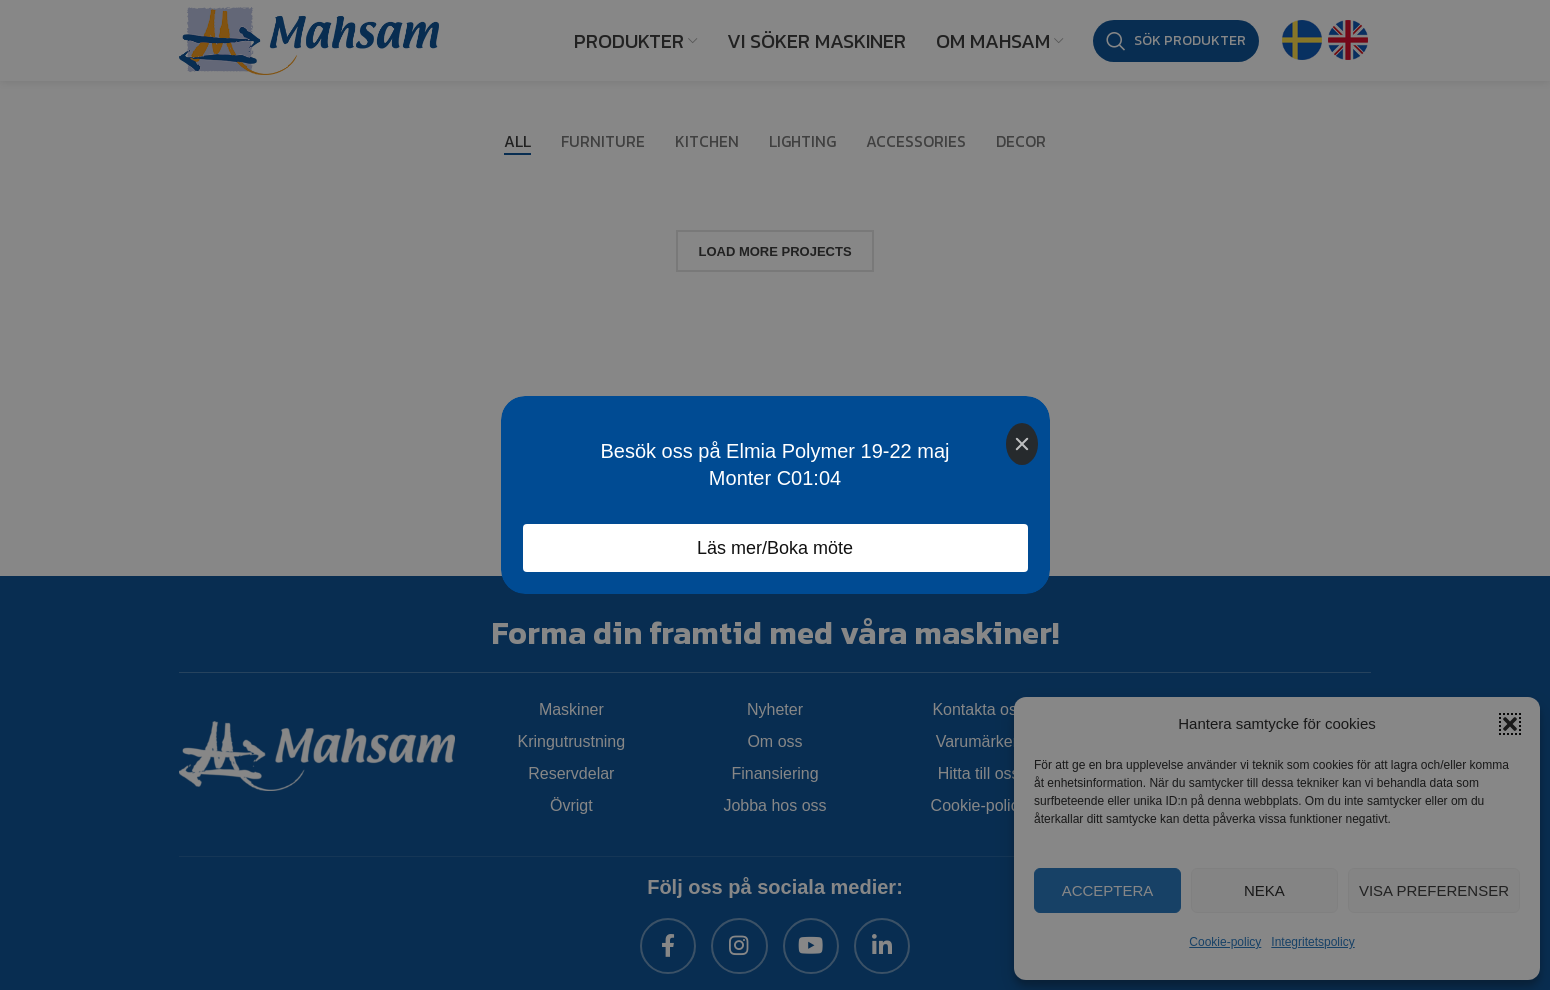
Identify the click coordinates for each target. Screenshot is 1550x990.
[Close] (1022, 444)
